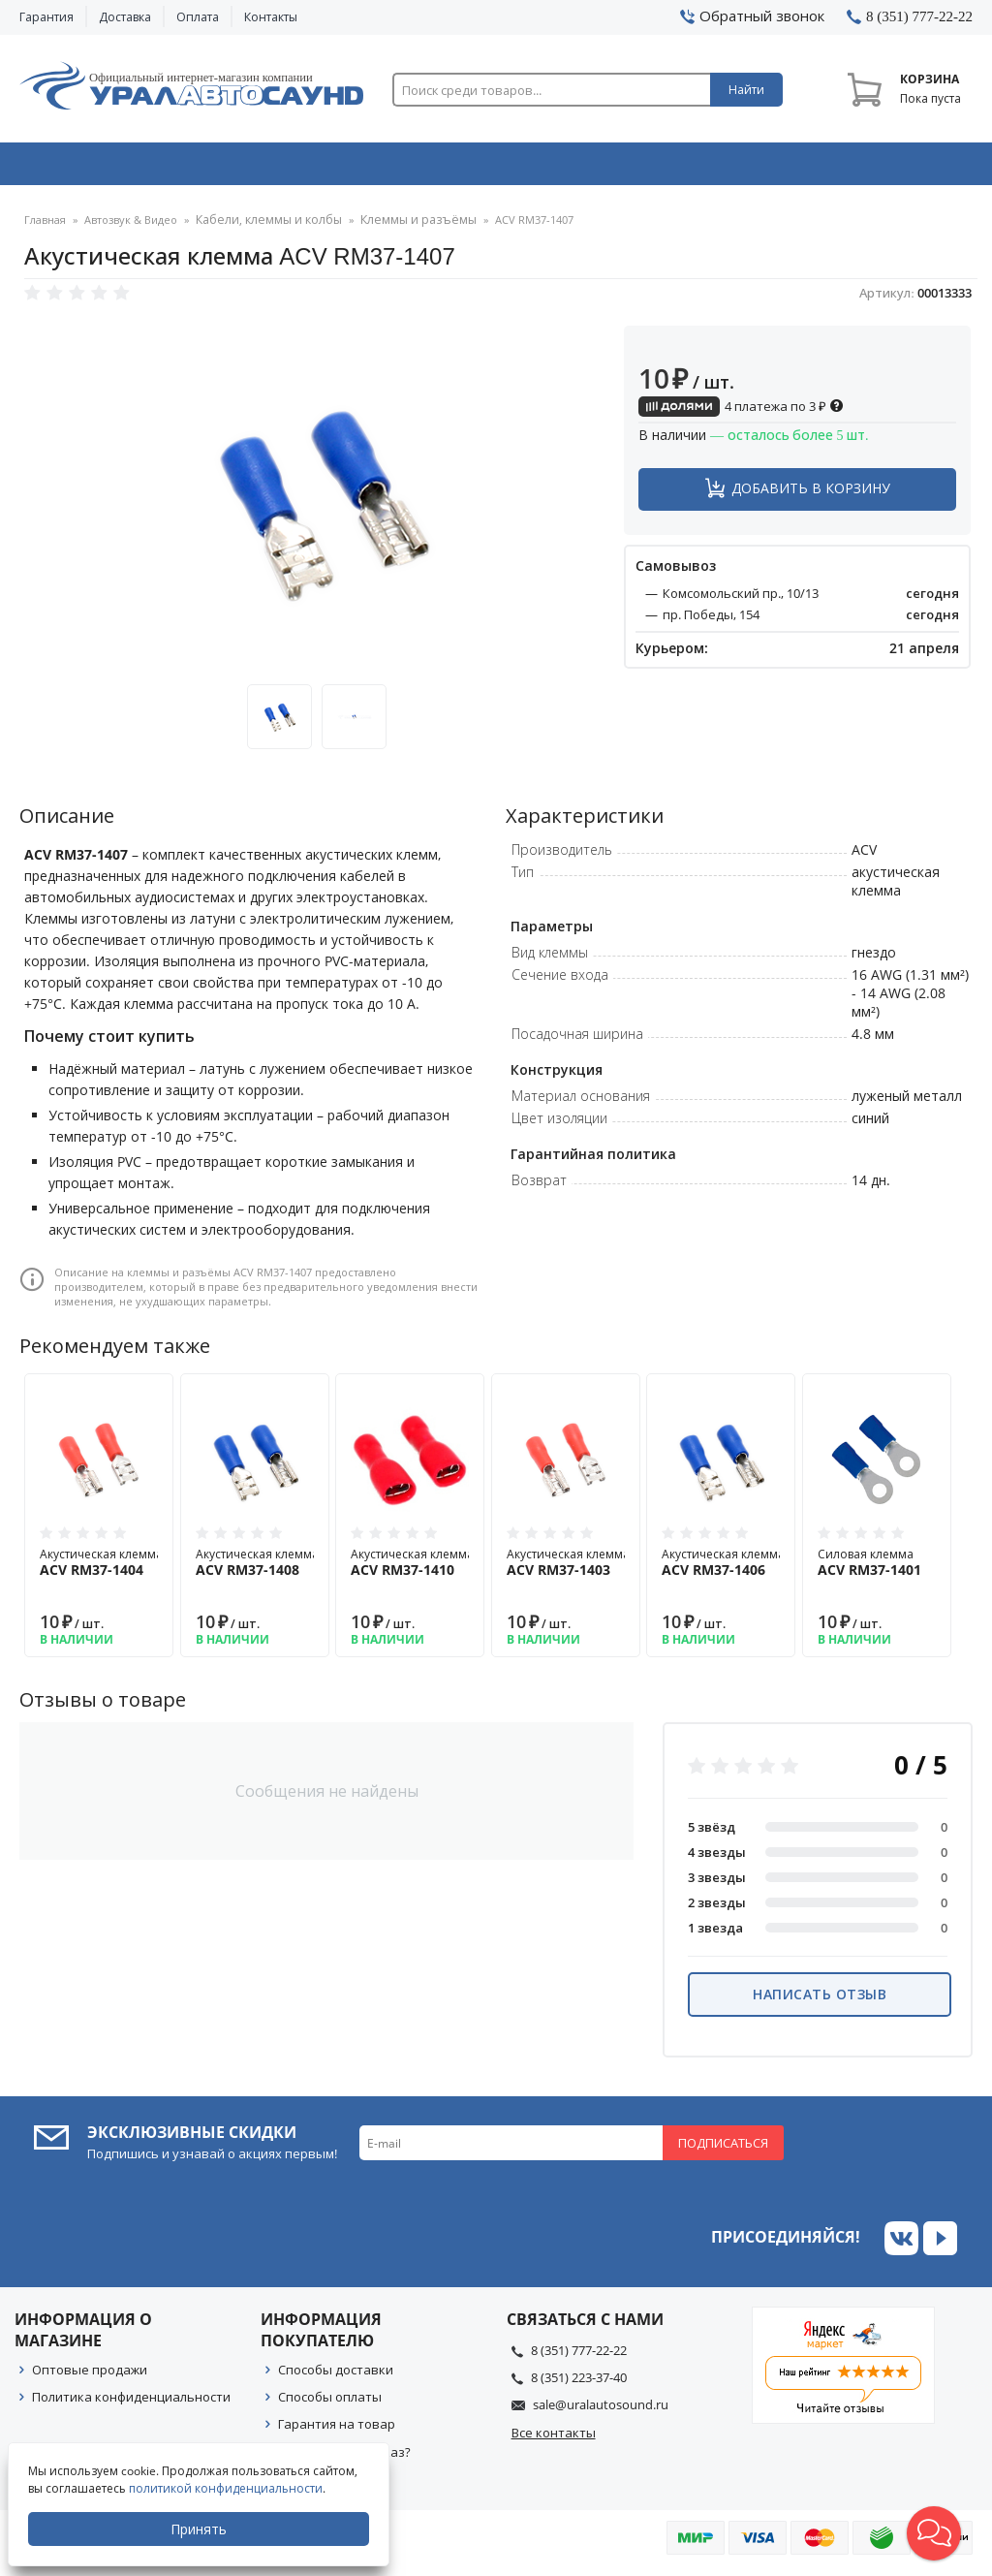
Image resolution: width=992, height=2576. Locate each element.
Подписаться (723, 2149)
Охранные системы (307, 167)
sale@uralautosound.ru (600, 2411)
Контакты (270, 17)
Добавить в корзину (810, 495)
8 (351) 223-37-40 (579, 2384)
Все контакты (554, 2439)
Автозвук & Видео (113, 167)
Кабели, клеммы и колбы (262, 227)
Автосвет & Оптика (693, 167)
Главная (45, 227)
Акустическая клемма (101, 1569)
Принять (200, 2529)
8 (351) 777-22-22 (579, 2357)
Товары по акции (883, 167)
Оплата (197, 17)
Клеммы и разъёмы (400, 227)
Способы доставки (335, 2376)
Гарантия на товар (336, 2430)
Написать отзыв (819, 2001)
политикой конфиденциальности (228, 2488)
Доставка (125, 17)
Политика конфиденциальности (131, 2403)
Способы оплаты (330, 2403)
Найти (746, 89)
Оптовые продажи (89, 2376)
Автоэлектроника (501, 167)
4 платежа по (741, 413)
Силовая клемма (877, 1569)
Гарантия (46, 17)
